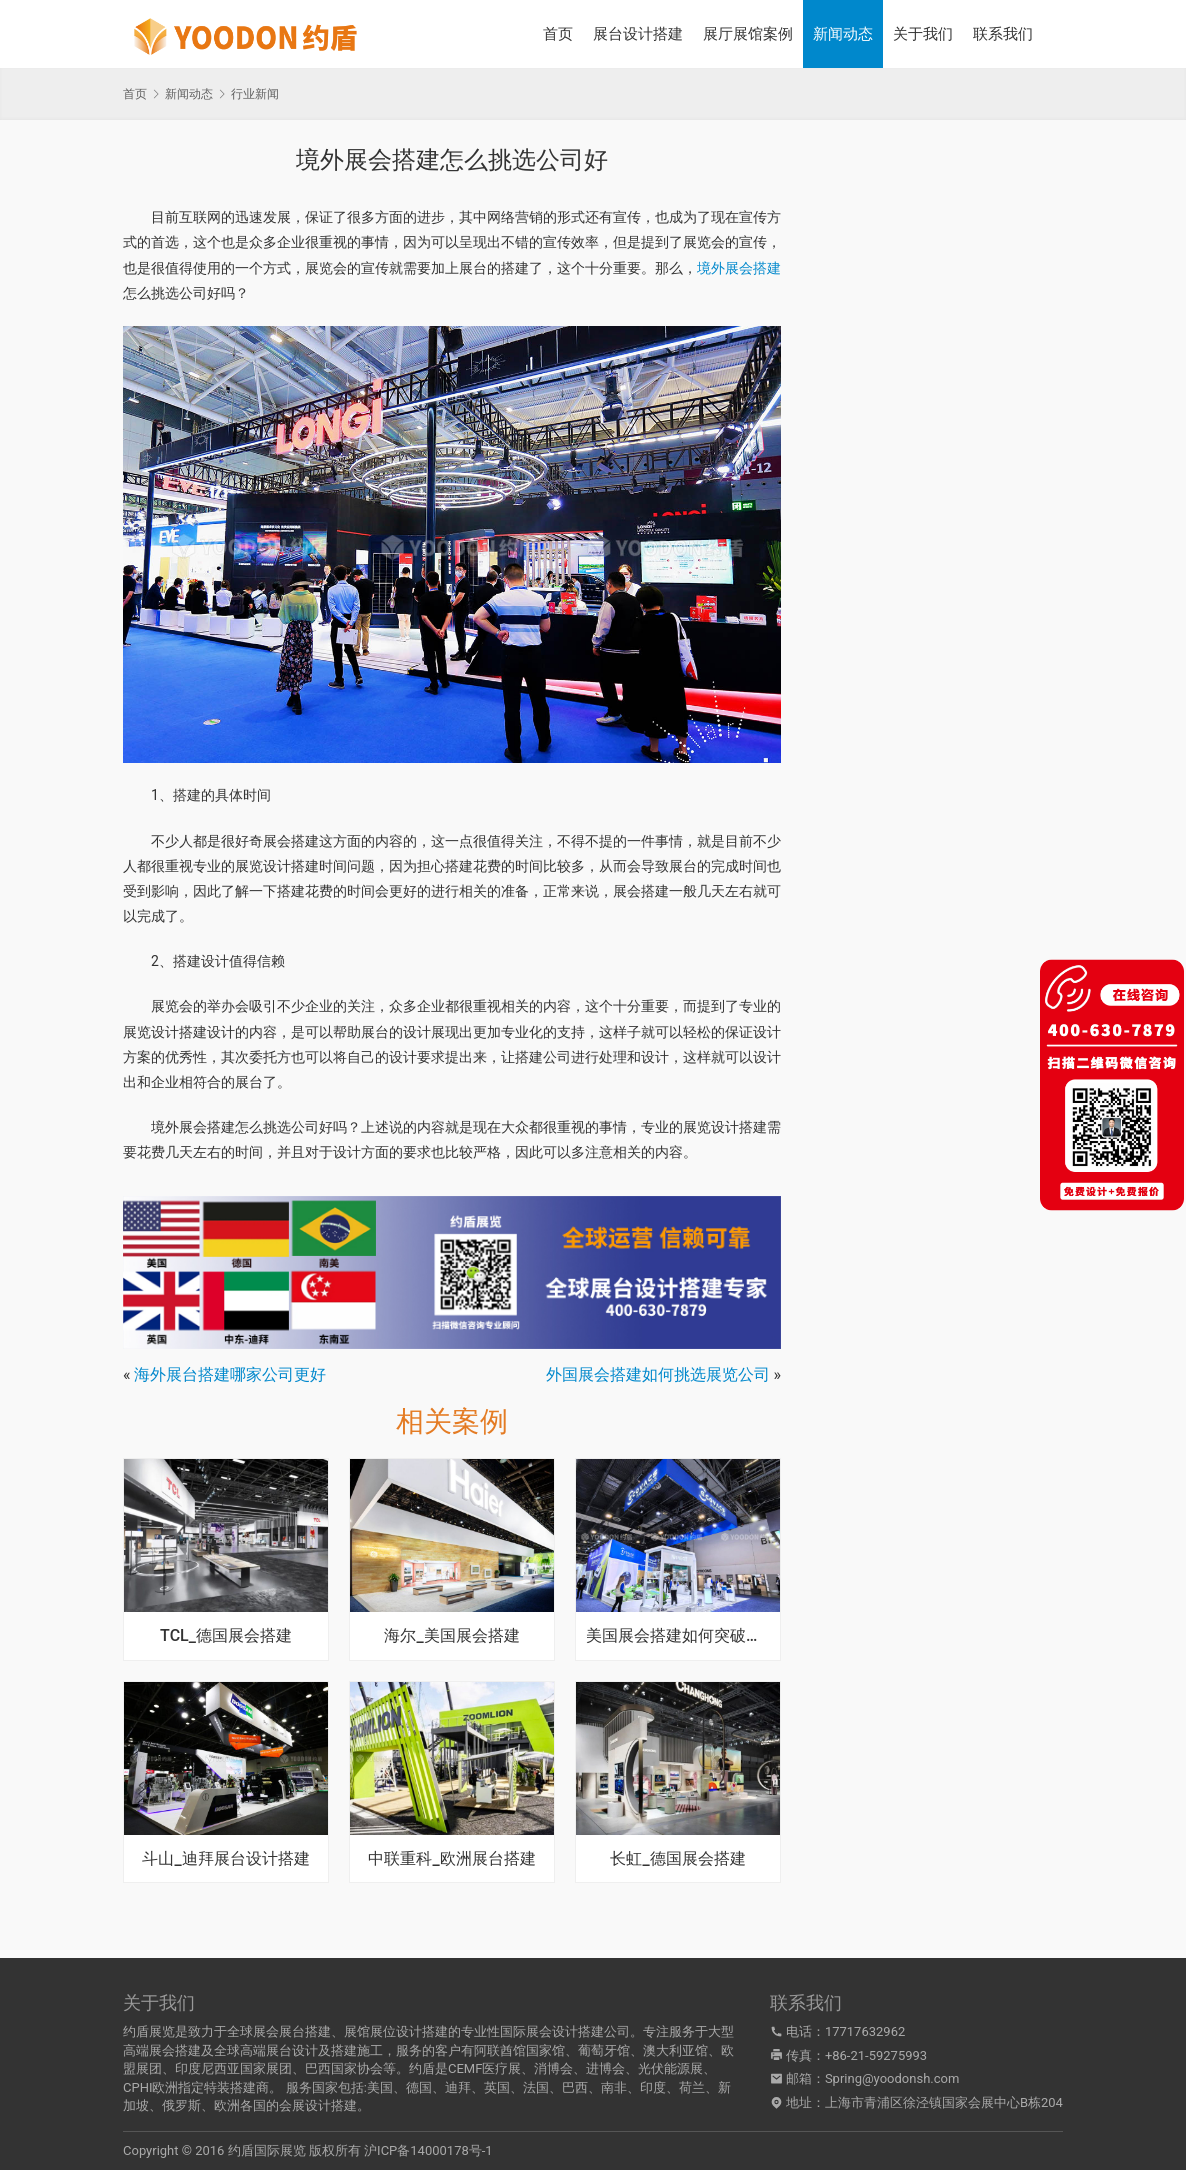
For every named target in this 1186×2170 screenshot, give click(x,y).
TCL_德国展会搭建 (226, 1636)
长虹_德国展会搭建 (677, 1859)
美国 (380, 2087)
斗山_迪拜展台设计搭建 (225, 1859)
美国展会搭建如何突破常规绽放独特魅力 (678, 1636)
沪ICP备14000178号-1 (428, 2150)
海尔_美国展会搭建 (451, 1636)
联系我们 (1003, 34)
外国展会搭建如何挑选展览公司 (658, 1374)
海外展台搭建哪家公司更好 (230, 1374)
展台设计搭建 (638, 34)
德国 (419, 2087)
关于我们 (923, 34)
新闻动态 (843, 34)
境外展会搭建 (739, 268)
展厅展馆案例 (748, 34)
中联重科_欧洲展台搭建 (451, 1859)
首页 (558, 34)
